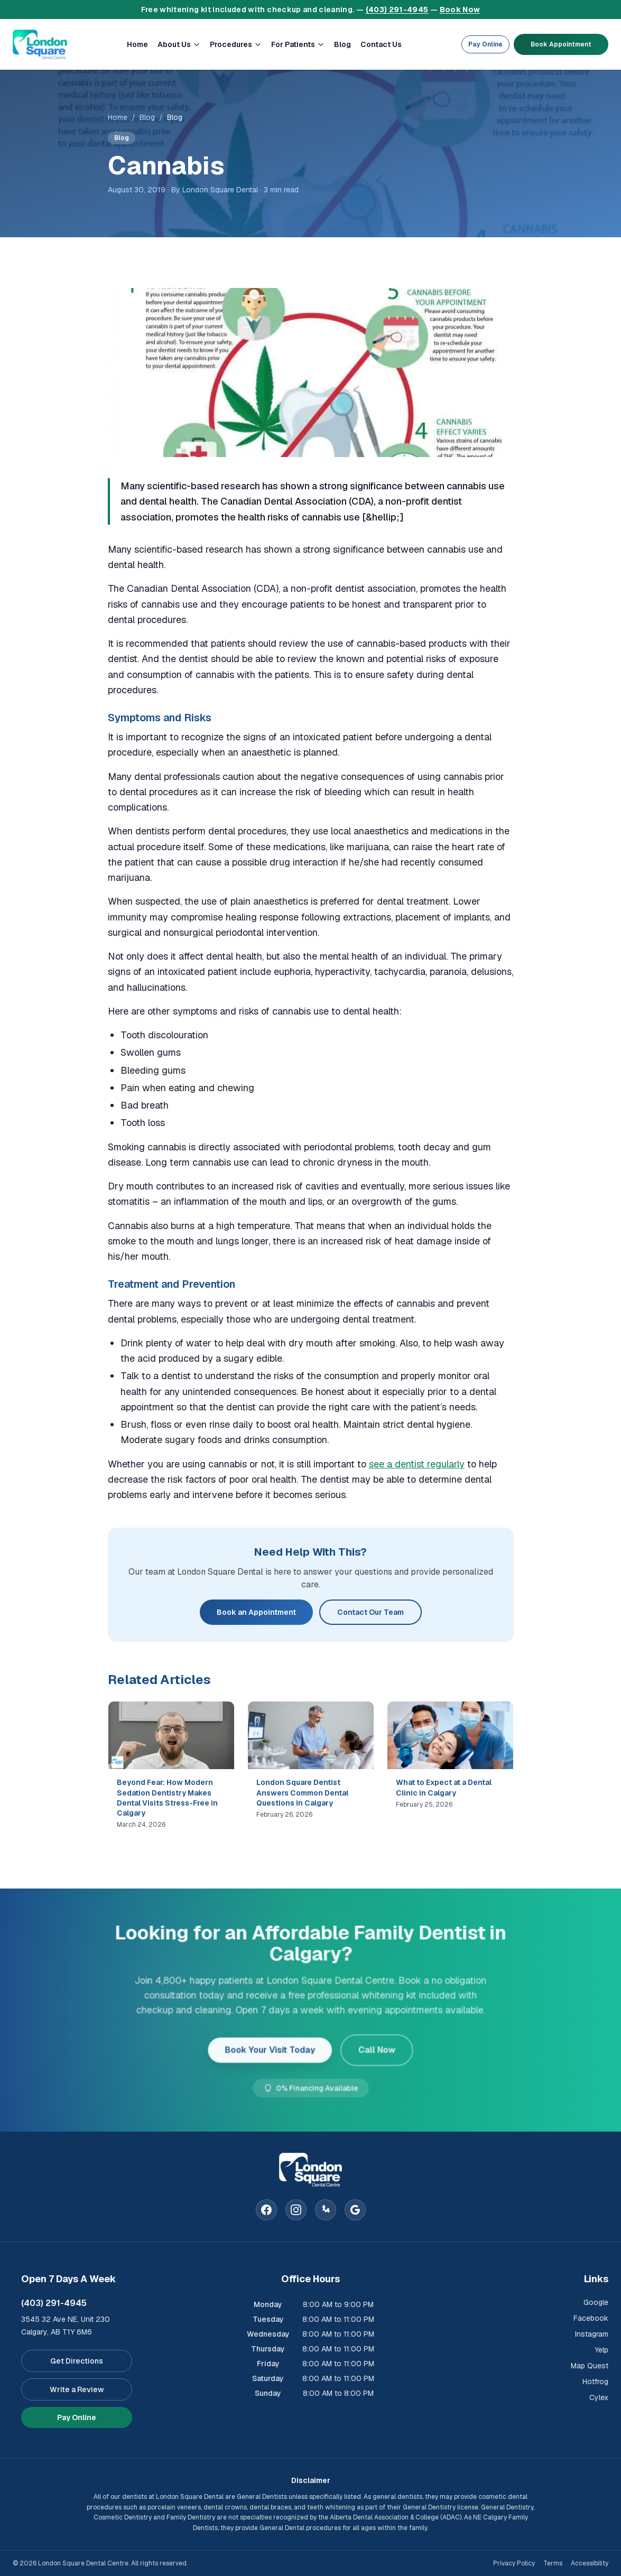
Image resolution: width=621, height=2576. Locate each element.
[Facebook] (266, 2209)
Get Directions (76, 2361)
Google (595, 2302)
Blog (342, 44)
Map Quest (589, 2365)
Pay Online (485, 44)
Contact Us (381, 44)
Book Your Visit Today (271, 2048)
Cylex (598, 2397)
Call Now (374, 2048)
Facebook (590, 2318)
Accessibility (589, 2563)
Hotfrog (595, 2381)
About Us (178, 44)
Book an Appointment (256, 1612)
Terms (552, 2563)
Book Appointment (561, 44)
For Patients (298, 44)
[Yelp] (325, 2209)
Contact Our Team (370, 1612)
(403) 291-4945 (397, 9)
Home (137, 44)
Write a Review (77, 2389)
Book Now (460, 9)
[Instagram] (296, 2209)
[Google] (355, 2209)
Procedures (236, 44)
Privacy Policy (514, 2563)
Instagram (591, 2334)
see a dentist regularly (417, 1464)
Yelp (601, 2350)
